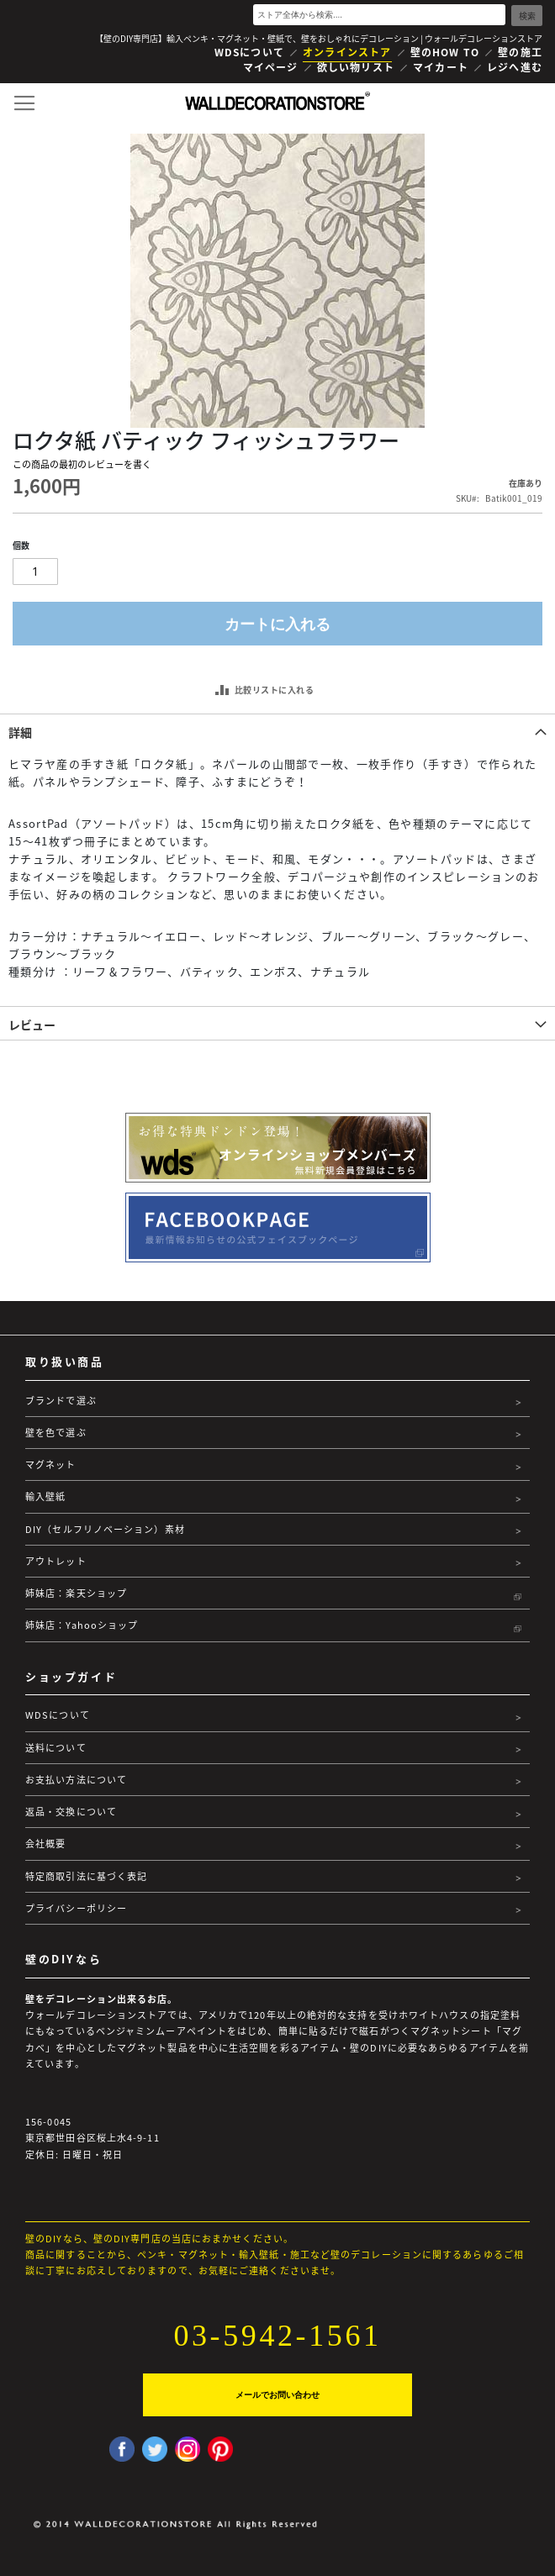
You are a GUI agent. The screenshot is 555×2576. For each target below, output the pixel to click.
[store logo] (277, 101)
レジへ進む (514, 67)
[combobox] (379, 14)
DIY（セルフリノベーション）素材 (105, 1529)
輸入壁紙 (45, 1496)
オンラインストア (347, 52)
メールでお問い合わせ (277, 2395)
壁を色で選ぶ (56, 1432)
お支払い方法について (76, 1780)
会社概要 (45, 1843)
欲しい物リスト (355, 67)
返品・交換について (71, 1811)
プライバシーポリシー (76, 1908)
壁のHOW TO (445, 52)
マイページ (271, 67)
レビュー (32, 1024)
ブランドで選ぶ (61, 1400)
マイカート (440, 67)
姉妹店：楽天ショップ (76, 1593)
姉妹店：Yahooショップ (81, 1625)
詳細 (20, 732)
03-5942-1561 (277, 2335)
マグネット (51, 1464)
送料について (56, 1748)
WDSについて (249, 52)
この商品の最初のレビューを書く (82, 464)
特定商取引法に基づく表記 (86, 1876)
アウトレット (56, 1561)
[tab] (277, 730)
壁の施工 (520, 52)
